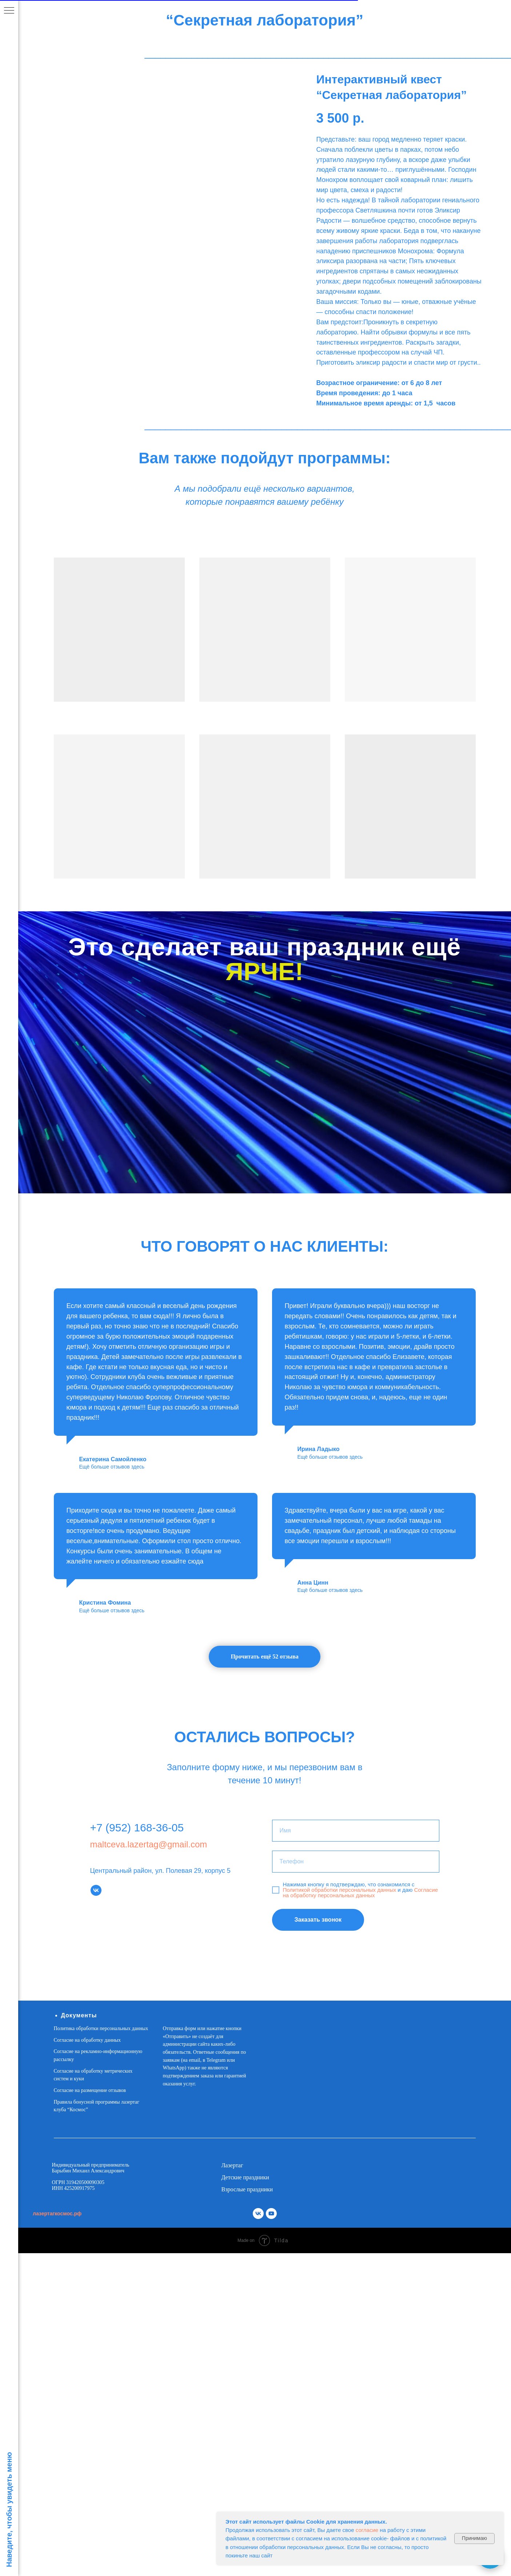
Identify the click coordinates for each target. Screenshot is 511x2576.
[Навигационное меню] (9, 11)
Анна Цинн (313, 1583)
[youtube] (271, 2213)
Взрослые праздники (247, 2189)
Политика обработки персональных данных (101, 2028)
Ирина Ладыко (319, 1449)
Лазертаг (232, 2165)
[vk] (96, 1890)
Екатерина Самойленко (113, 1459)
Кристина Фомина (105, 1603)
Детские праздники (245, 2177)
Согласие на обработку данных (87, 2040)
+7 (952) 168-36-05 (137, 1828)
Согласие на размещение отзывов (90, 2090)
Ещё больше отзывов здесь (112, 1467)
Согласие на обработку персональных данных (360, 1892)
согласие (367, 2530)
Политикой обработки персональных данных (340, 1890)
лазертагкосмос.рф (57, 2213)
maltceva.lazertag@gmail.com (148, 1844)
